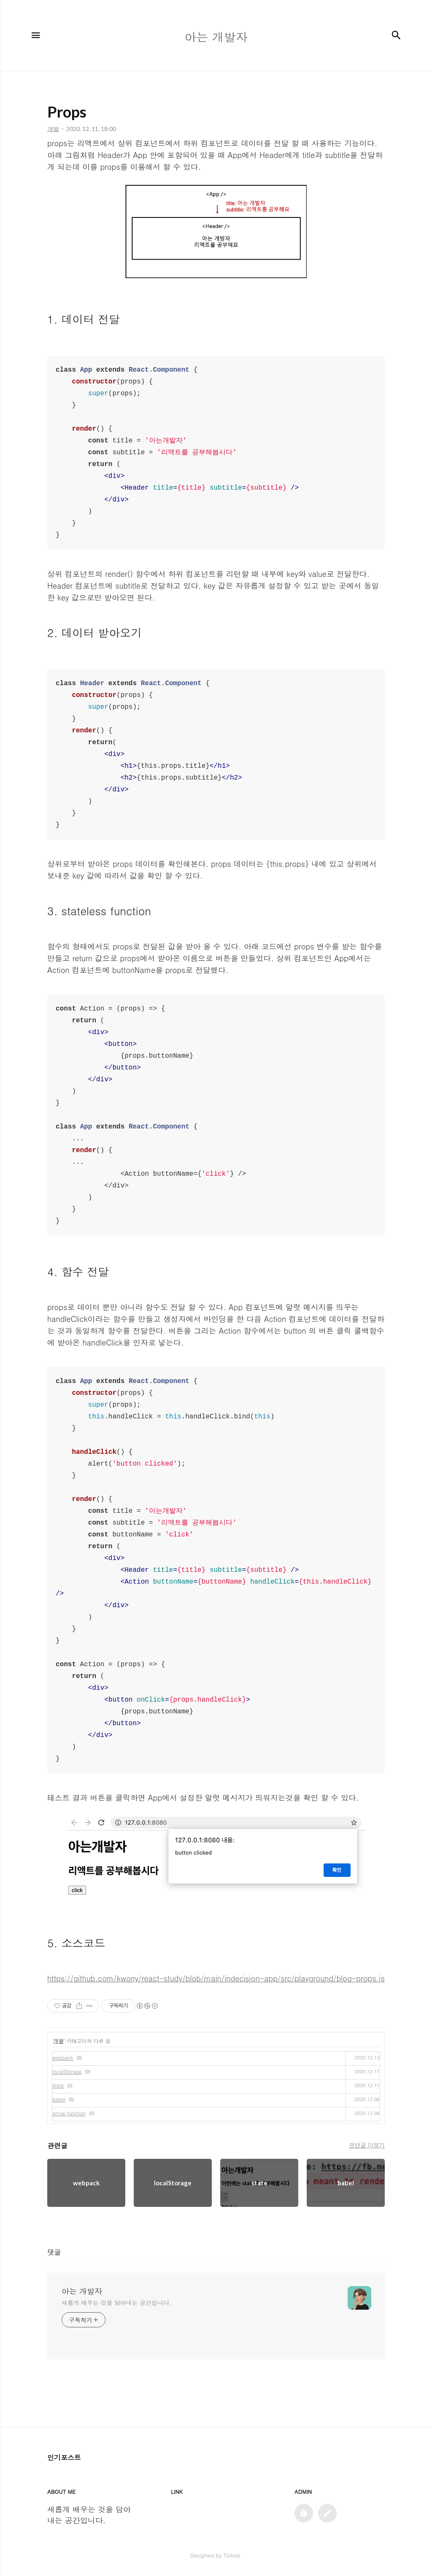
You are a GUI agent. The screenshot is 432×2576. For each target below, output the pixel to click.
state (58, 2085)
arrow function (69, 2113)
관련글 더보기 (367, 2145)
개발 (59, 2040)
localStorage (67, 2071)
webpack (62, 2057)
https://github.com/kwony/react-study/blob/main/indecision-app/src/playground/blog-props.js (216, 1978)
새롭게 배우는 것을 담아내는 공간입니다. (116, 2302)
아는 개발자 (82, 2291)
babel (58, 2099)
